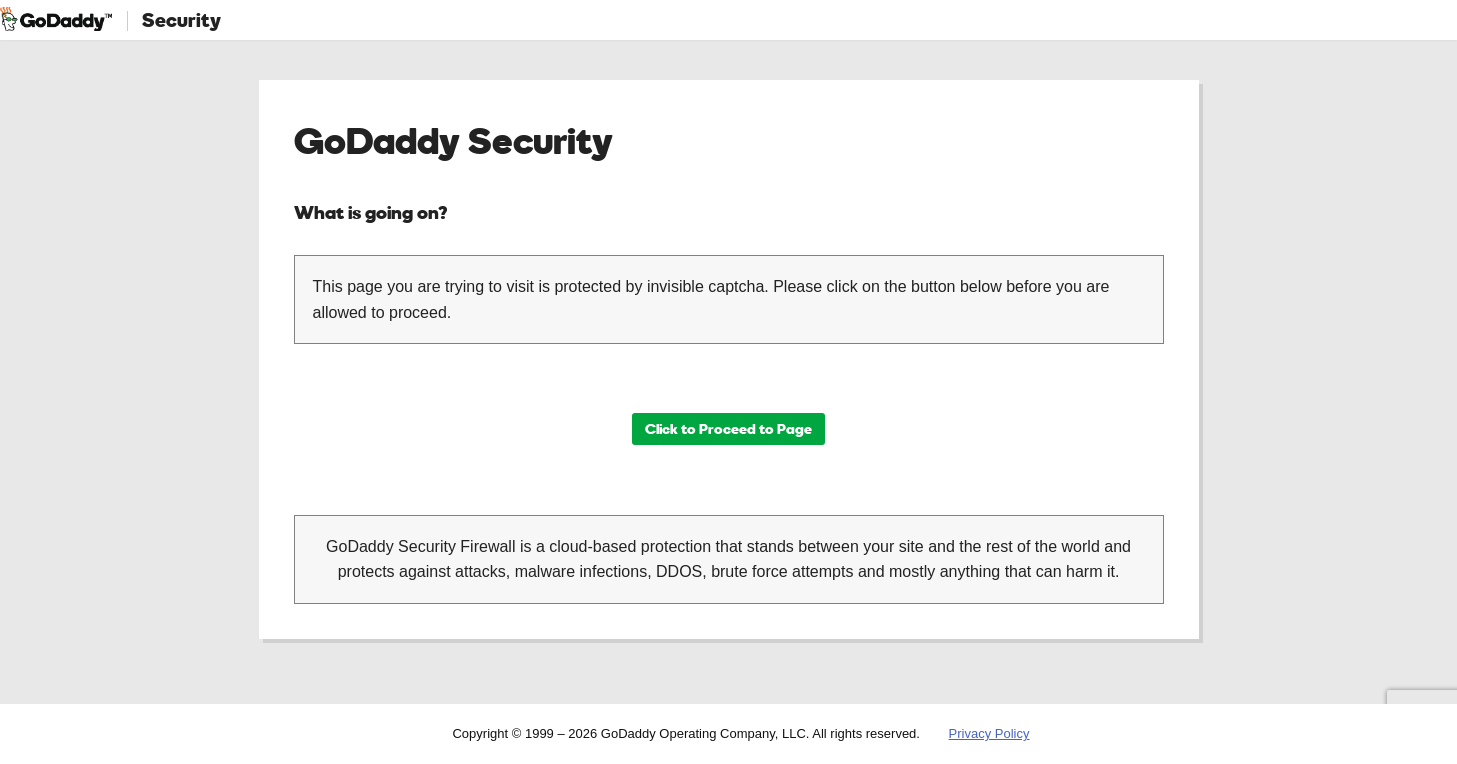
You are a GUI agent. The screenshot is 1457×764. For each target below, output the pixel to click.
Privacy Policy (989, 733)
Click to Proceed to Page (728, 428)
